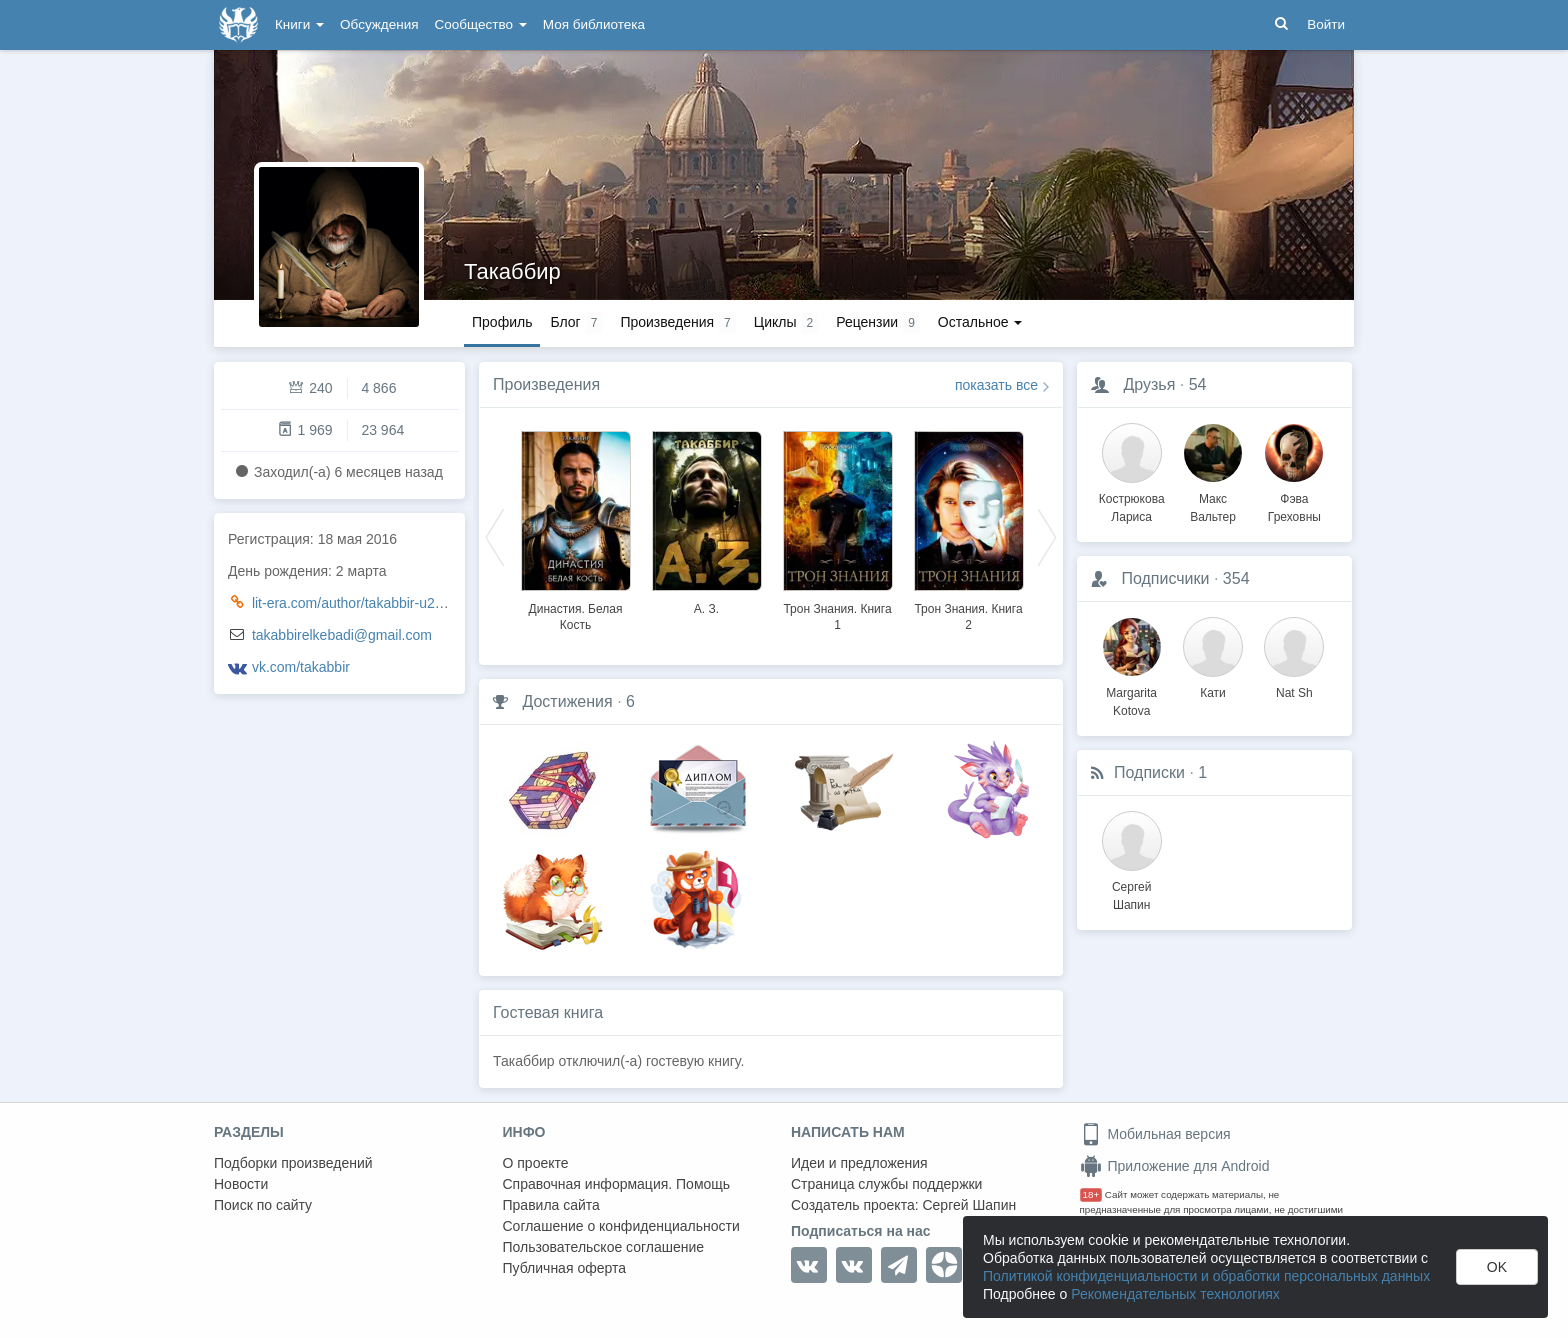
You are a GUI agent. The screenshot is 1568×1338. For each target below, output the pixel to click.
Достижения (567, 701)
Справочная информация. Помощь (617, 1184)
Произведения (546, 384)
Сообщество (481, 24)
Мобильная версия (1155, 1134)
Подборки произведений (293, 1163)
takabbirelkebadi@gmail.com (342, 635)
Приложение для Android (1175, 1166)
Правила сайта (551, 1205)
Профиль (502, 322)
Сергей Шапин (969, 1205)
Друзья (1149, 384)
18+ (1091, 1194)
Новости (241, 1184)
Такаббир (512, 271)
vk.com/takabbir (301, 667)
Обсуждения (379, 24)
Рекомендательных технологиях (1175, 1294)
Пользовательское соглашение (604, 1247)
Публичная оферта (565, 1268)
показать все (996, 385)
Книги (299, 24)
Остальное (980, 322)
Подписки (1149, 772)
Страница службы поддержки (886, 1184)
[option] (575, 528)
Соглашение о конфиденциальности (621, 1226)
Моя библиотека (594, 24)
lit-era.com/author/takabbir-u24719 (359, 603)
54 (1198, 384)
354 (1236, 578)
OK (1497, 1267)
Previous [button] (495, 536)
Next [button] (1047, 536)
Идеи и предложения (859, 1163)
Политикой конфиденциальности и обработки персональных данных (1206, 1276)
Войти (1326, 24)
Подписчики (1165, 578)
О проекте (536, 1163)
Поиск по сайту (263, 1205)
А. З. (706, 609)
